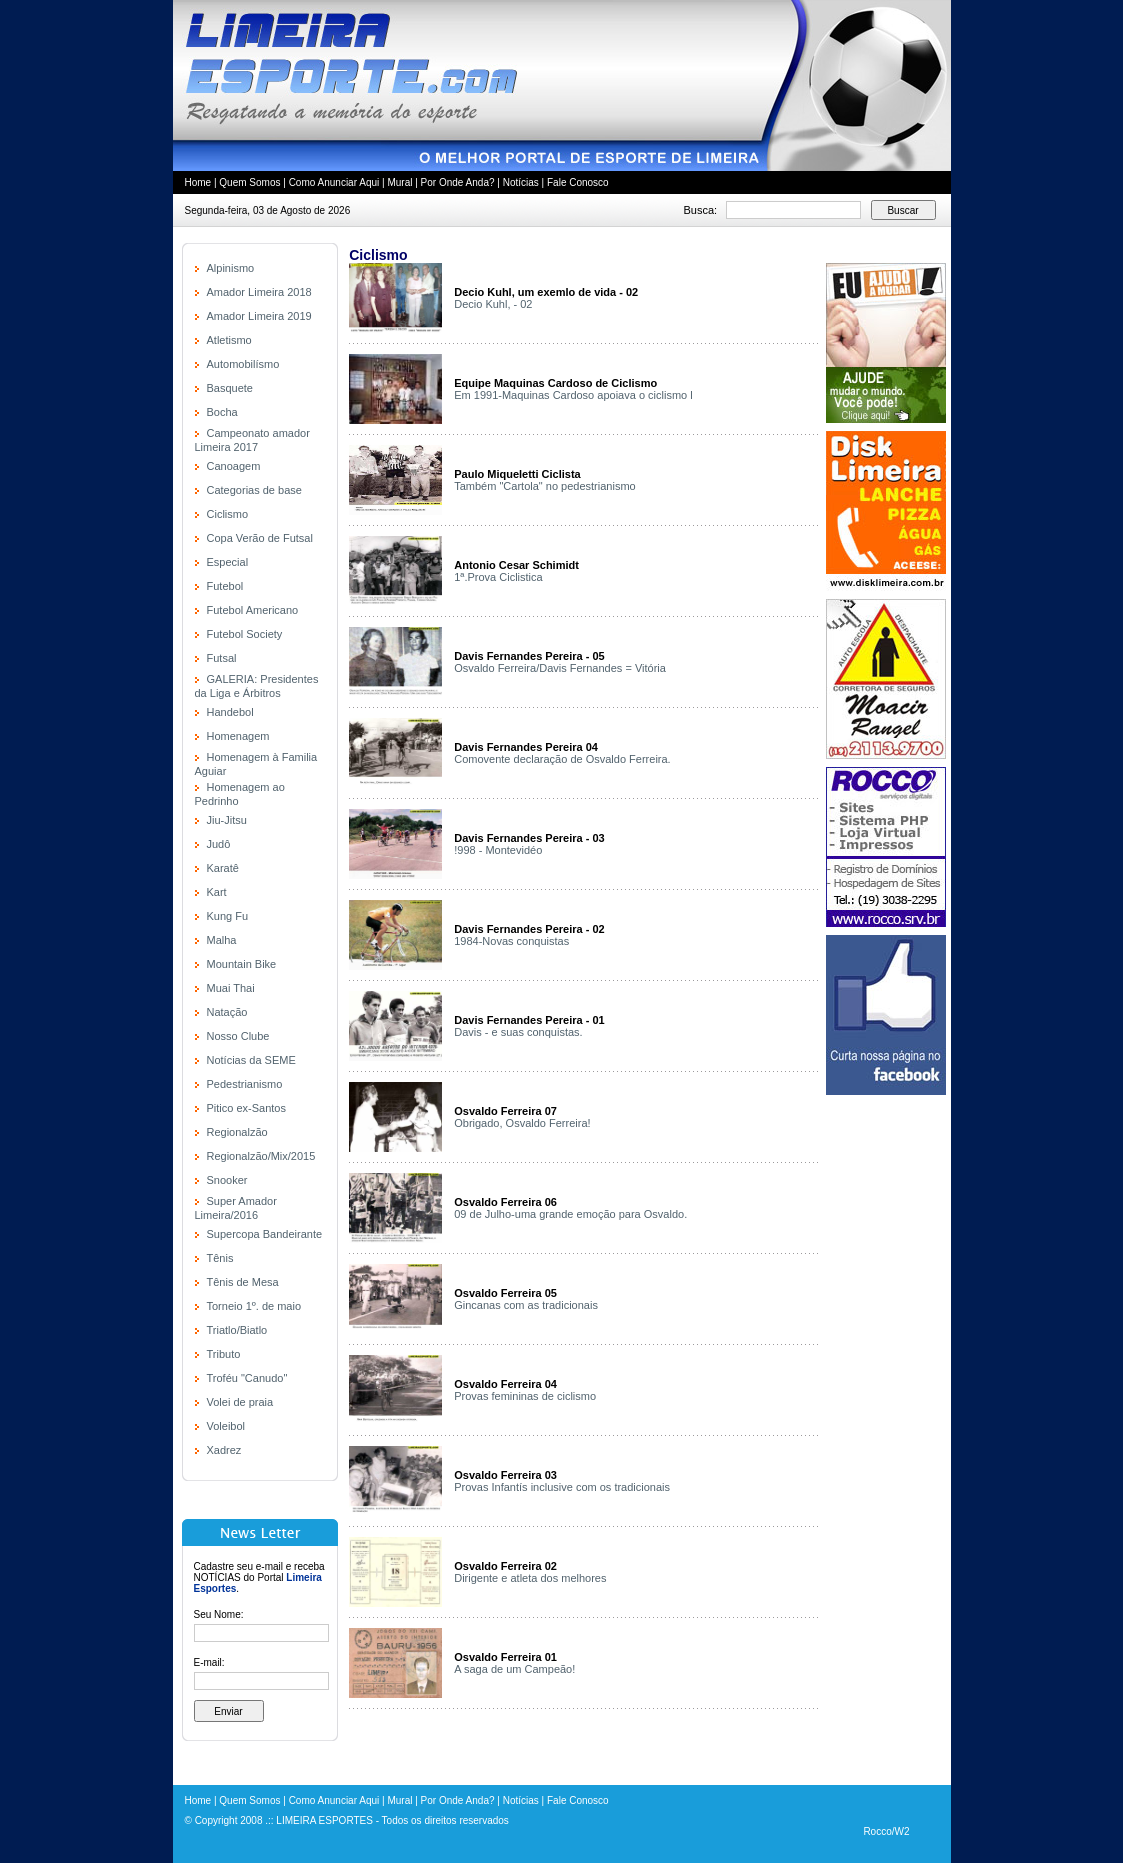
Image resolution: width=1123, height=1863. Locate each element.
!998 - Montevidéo (498, 850)
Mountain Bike (242, 964)
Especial (228, 562)
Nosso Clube (238, 1036)
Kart (217, 892)
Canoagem (234, 466)
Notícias (521, 182)
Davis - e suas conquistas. (518, 1032)
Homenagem (238, 736)
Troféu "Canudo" (247, 1378)
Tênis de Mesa (243, 1282)
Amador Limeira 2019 (259, 316)
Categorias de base (254, 490)
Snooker (227, 1180)
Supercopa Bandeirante (265, 1234)
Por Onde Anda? (458, 182)
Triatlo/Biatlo (237, 1330)
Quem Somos (249, 182)
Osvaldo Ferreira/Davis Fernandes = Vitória (560, 668)
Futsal (222, 658)
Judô (219, 844)
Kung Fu (228, 916)
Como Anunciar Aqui (334, 182)
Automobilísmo (243, 364)
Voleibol (226, 1426)
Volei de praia (240, 1402)
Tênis (220, 1258)
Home (198, 182)
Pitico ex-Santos (246, 1108)
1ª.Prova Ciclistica (498, 577)
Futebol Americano (253, 610)
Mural (399, 182)
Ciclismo (228, 514)
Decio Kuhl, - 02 (493, 304)
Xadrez (224, 1450)
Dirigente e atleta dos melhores (530, 1578)
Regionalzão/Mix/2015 (261, 1156)
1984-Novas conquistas (511, 941)
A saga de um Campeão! (514, 1669)
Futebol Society (245, 634)
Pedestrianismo (245, 1084)
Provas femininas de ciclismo (525, 1396)
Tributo (224, 1354)
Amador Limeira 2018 (259, 292)
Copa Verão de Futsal (260, 538)
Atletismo (229, 340)
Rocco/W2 (886, 1831)
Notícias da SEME (251, 1060)
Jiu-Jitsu (227, 820)
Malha (222, 940)
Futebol (225, 586)
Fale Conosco (578, 182)
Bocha (222, 412)
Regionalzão (237, 1132)
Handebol (230, 712)
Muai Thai (231, 988)
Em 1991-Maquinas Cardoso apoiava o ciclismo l (573, 395)
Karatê (223, 868)
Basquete (230, 388)
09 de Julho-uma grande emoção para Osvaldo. (570, 1214)
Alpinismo (231, 268)
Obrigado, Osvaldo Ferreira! (522, 1123)
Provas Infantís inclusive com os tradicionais (562, 1487)
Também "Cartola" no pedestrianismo (544, 486)
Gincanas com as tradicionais (526, 1305)
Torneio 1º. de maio (254, 1306)
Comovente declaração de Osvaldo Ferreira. (562, 759)
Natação (227, 1012)
